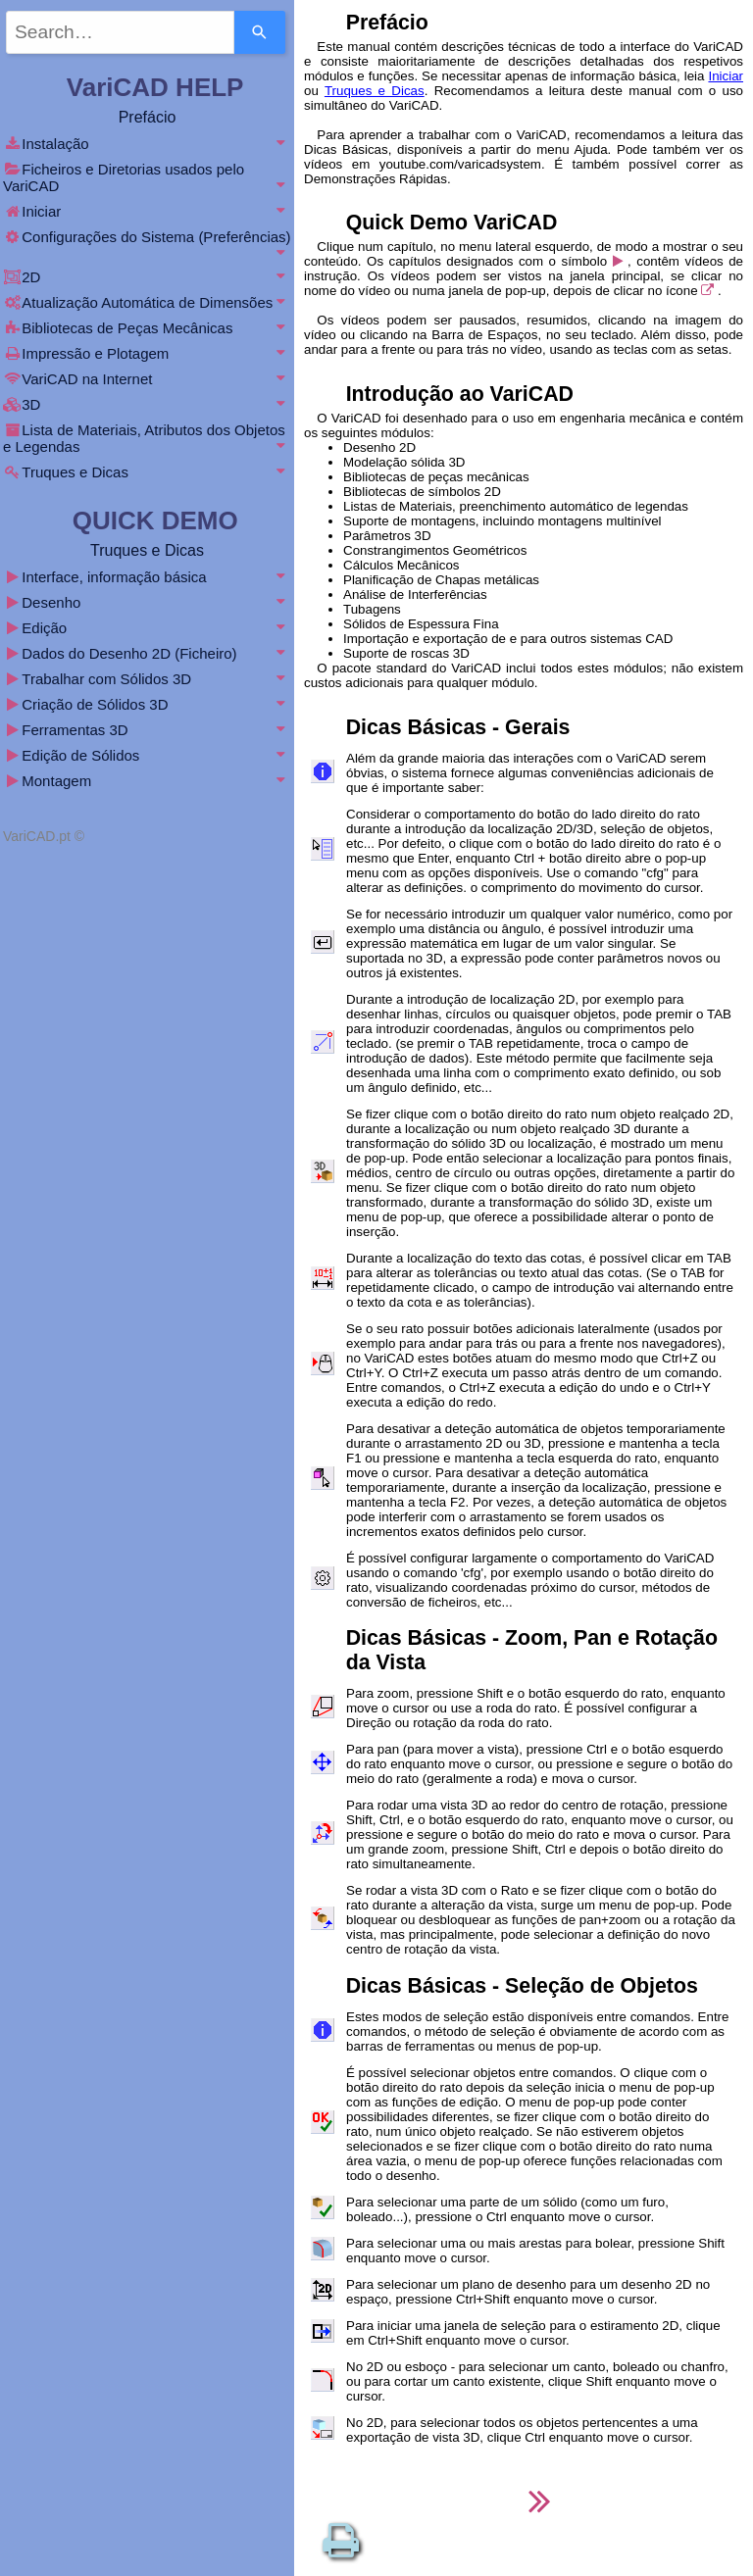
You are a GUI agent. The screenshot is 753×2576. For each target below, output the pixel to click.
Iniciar (725, 76)
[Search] (259, 32)
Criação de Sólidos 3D (147, 704)
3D (147, 404)
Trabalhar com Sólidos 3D (147, 678)
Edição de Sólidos (147, 755)
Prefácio (147, 117)
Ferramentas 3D (147, 729)
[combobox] (120, 32)
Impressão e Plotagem (147, 353)
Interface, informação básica (147, 577)
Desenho (147, 602)
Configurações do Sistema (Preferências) (147, 244)
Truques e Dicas (375, 90)
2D (147, 277)
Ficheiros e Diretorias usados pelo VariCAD (147, 177)
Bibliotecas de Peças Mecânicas (147, 328)
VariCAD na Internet (147, 379)
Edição (147, 627)
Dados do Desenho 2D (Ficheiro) (147, 653)
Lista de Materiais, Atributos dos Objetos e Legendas (147, 438)
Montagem (147, 780)
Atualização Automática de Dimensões (147, 302)
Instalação (147, 143)
